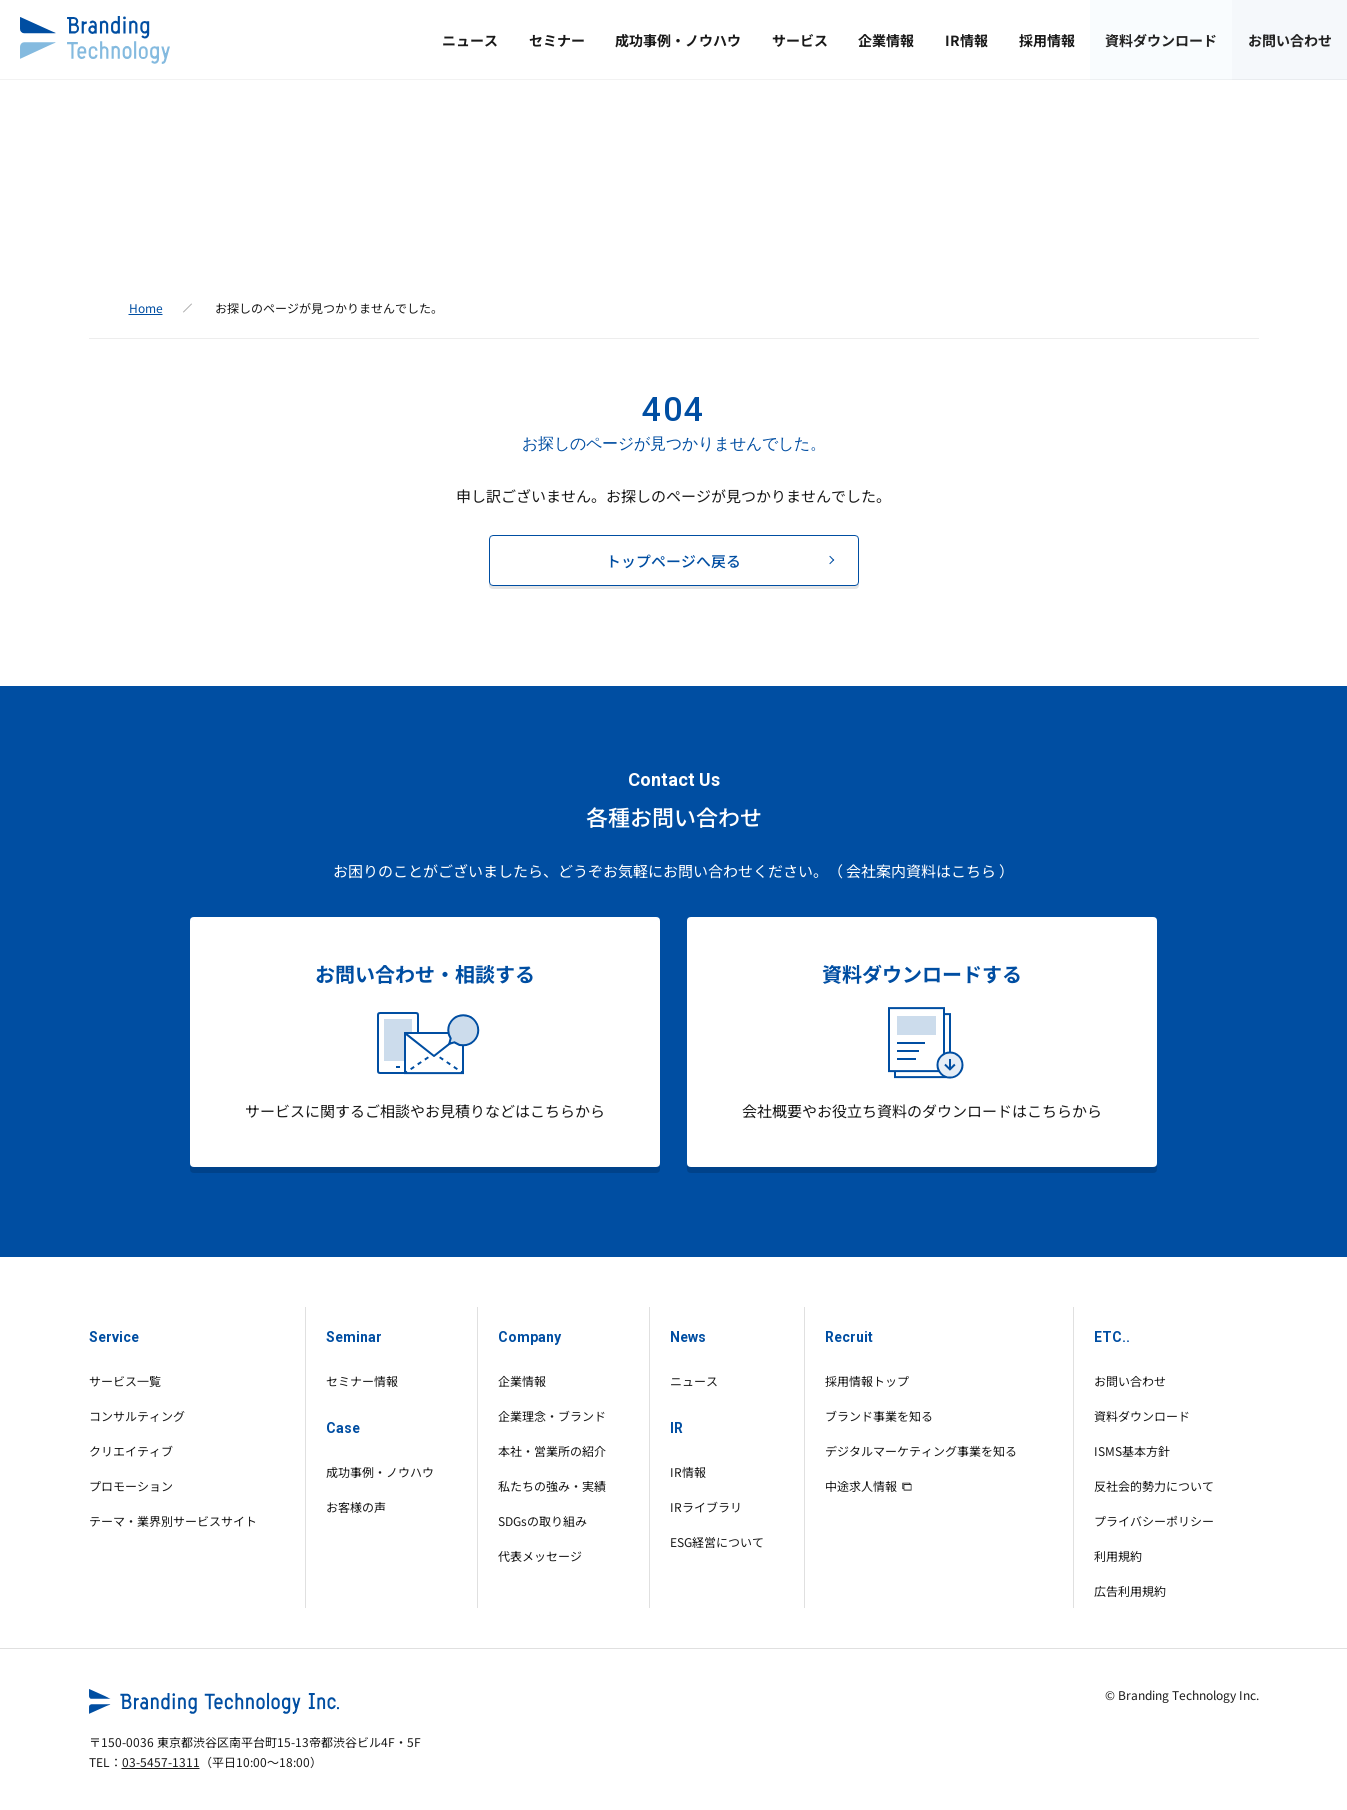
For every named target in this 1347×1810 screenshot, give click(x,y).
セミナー (441, 40)
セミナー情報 (362, 1380)
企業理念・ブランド (552, 1415)
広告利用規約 (1130, 1590)
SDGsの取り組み (542, 1520)
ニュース (339, 40)
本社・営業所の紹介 (552, 1450)
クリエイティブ (131, 1450)
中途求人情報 (868, 1485)
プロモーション (131, 1485)
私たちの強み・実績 (552, 1485)
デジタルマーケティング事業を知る (921, 1450)
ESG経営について (717, 1541)
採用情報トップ (867, 1380)
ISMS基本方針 (1132, 1450)
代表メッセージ (540, 1555)
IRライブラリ (706, 1506)
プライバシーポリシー (1154, 1520)
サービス (715, 40)
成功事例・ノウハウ (578, 40)
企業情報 (817, 40)
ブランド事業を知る (879, 1415)
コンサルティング (137, 1415)
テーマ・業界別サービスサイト (173, 1520)
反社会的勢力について (1154, 1485)
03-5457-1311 (161, 1761)
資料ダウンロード (1138, 40)
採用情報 (1008, 40)
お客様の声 (356, 1506)
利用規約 (1118, 1555)
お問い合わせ (1282, 40)
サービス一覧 (125, 1380)
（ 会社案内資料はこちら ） (921, 870)
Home (146, 307)
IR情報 (912, 40)
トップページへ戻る (673, 560)
